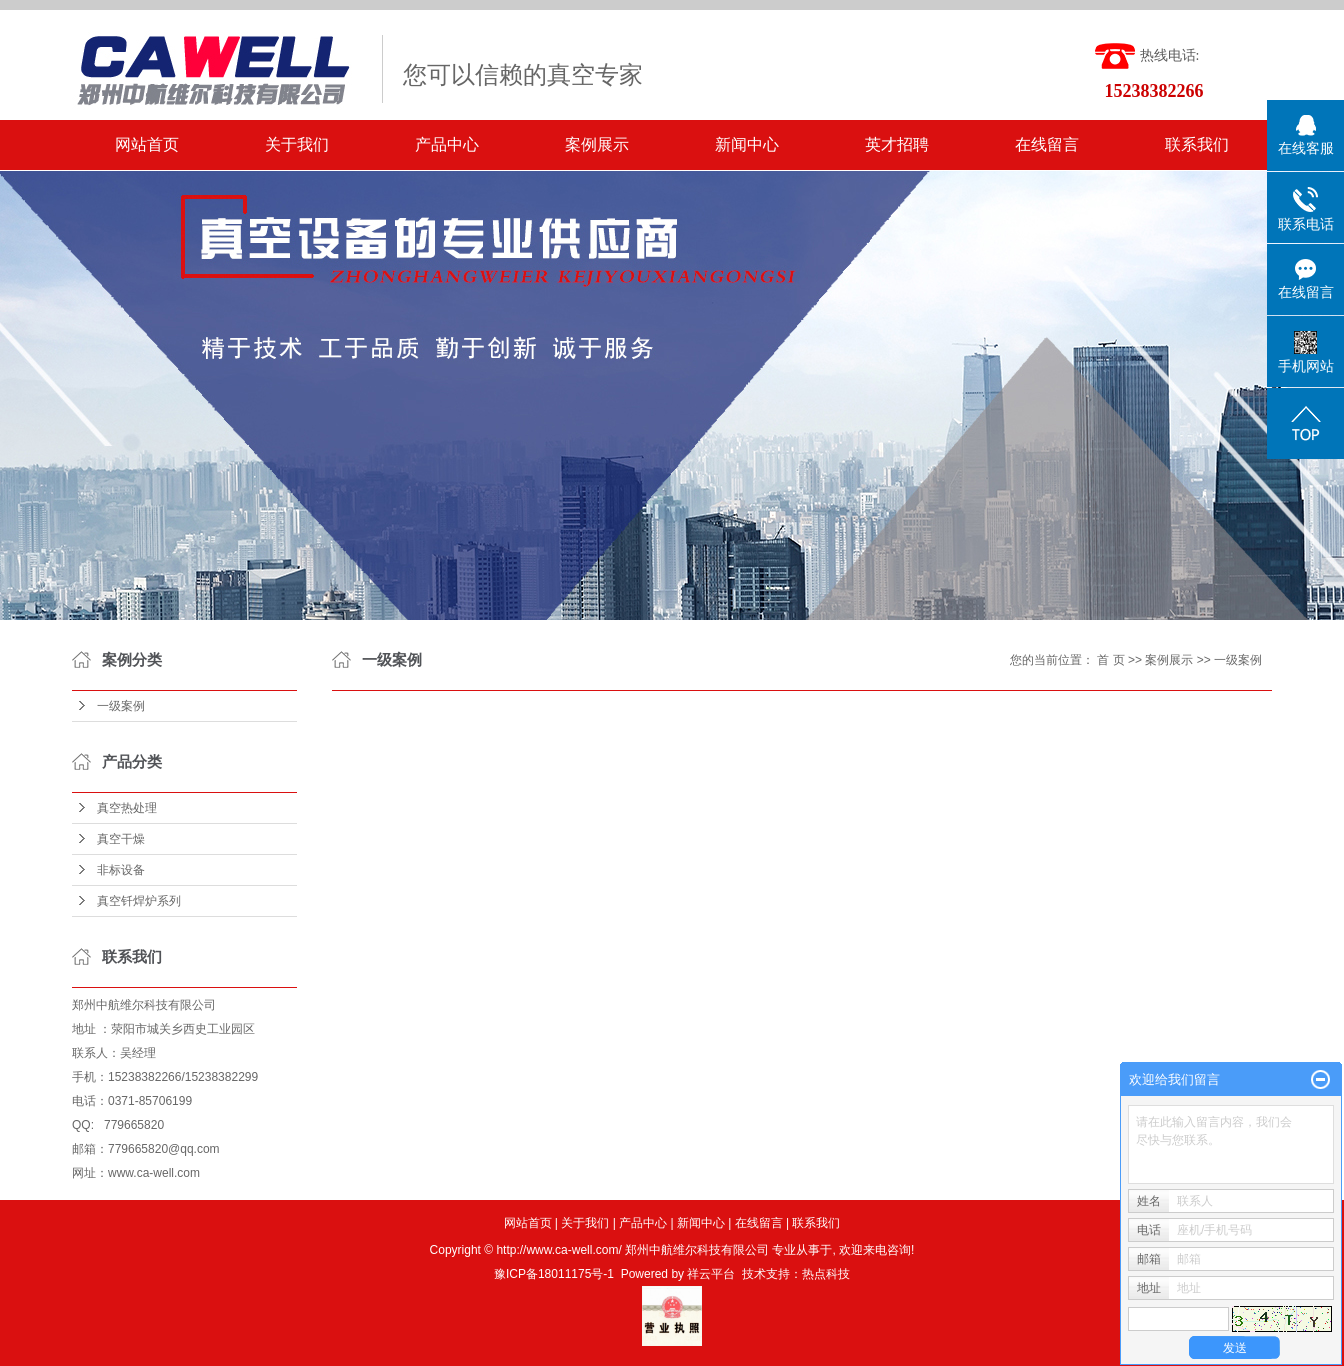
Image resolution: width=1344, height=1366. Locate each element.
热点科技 (826, 1274)
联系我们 (1197, 144)
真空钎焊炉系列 (139, 901)
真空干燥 (121, 839)
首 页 (1110, 660)
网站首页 (147, 144)
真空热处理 (127, 808)
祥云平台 (711, 1274)
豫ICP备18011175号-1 (554, 1274)
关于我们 (297, 144)
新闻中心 (747, 144)
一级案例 (121, 706)
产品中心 (447, 144)
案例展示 (597, 144)
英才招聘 (897, 144)
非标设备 (121, 870)
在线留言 (1047, 144)
